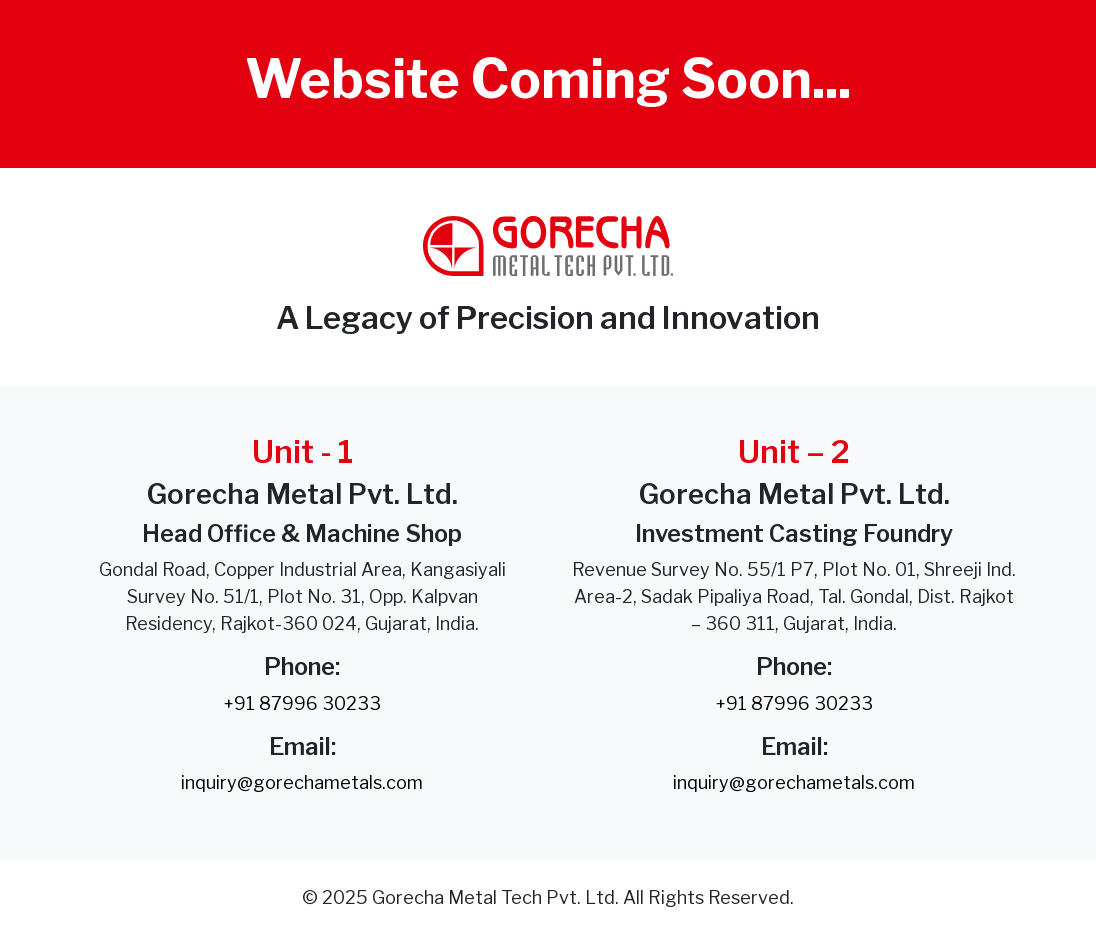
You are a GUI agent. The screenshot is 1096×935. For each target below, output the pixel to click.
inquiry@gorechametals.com (302, 782)
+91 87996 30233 (302, 703)
